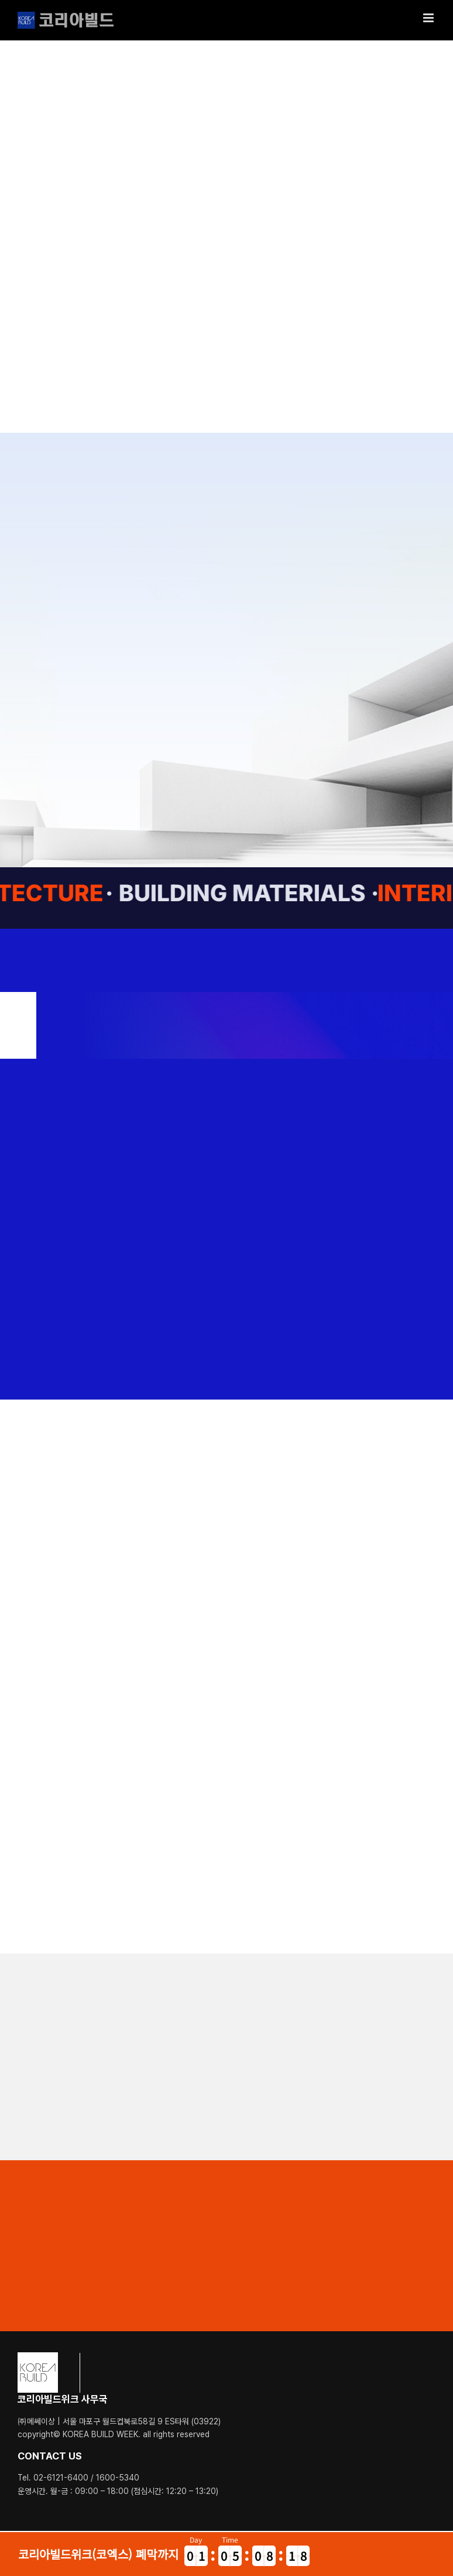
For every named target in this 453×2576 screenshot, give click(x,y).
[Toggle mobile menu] (429, 18)
